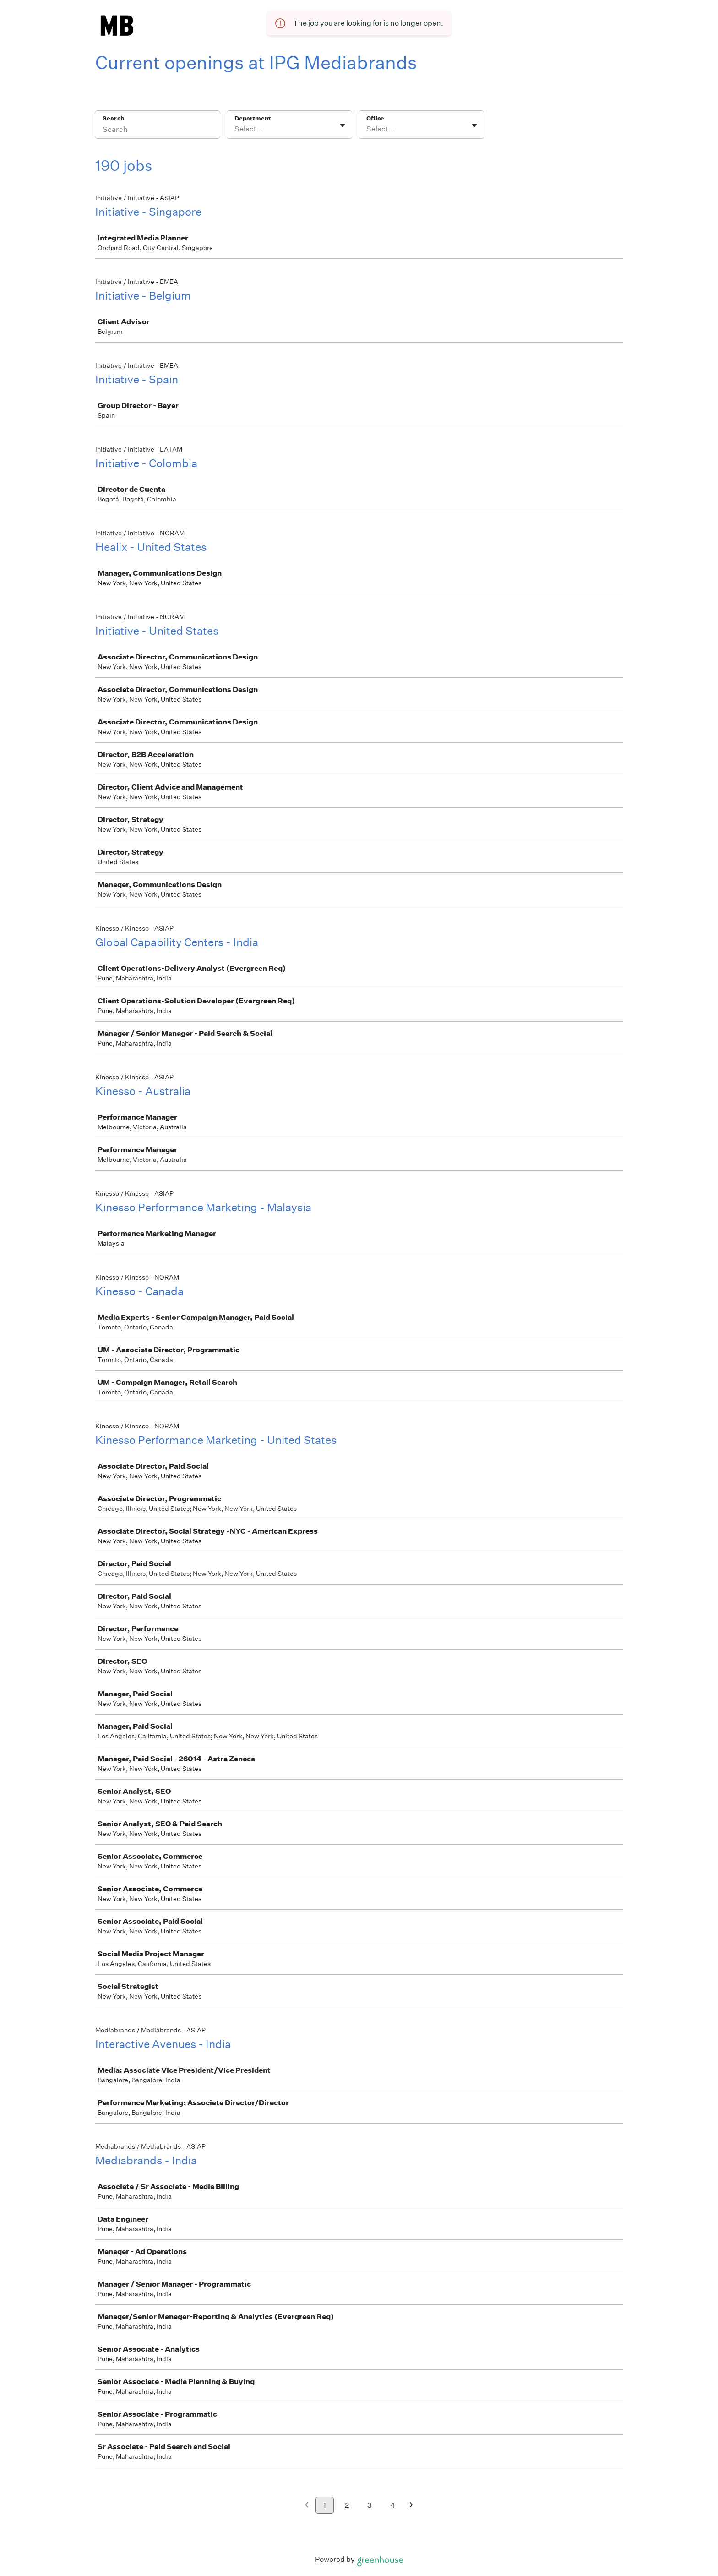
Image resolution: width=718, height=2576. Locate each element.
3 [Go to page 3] (369, 2505)
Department (252, 118)
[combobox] (235, 129)
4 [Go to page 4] (392, 2505)
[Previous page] (306, 2506)
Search (113, 118)
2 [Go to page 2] (347, 2505)
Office (375, 118)
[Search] (157, 130)
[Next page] (411, 2506)
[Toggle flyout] (342, 125)
